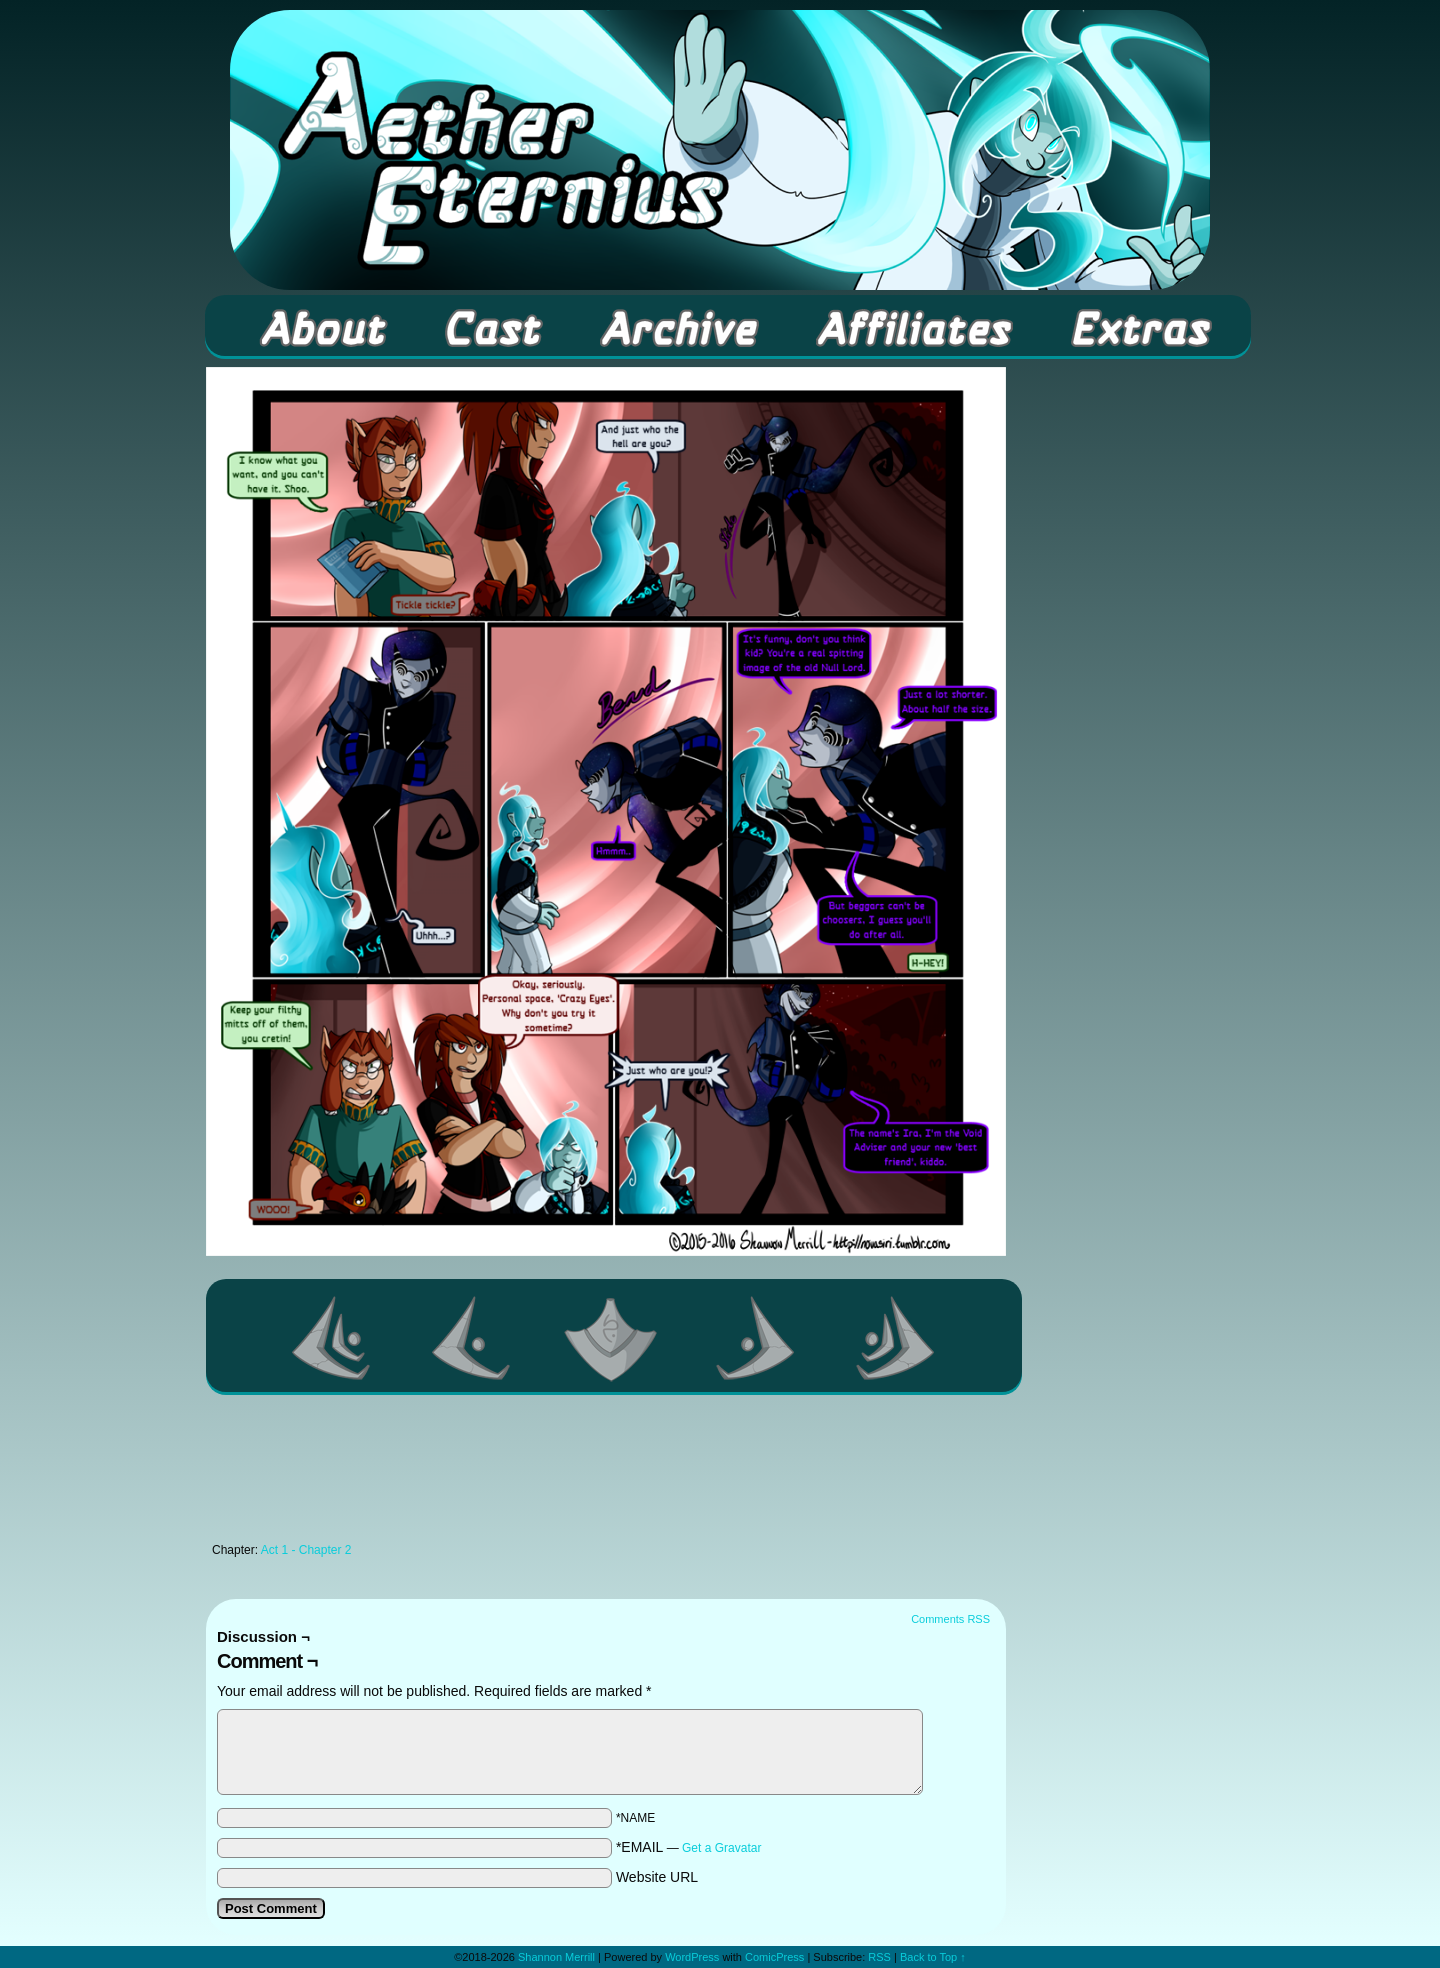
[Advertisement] (606, 1474)
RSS (879, 1957)
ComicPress (774, 1957)
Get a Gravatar (721, 1848)
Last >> (896, 1338)
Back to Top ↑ (933, 1957)
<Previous (472, 1338)
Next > (756, 1338)
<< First (332, 1338)
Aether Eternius (720, 150)
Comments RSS (950, 1619)
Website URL (657, 1877)
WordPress (692, 1957)
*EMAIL (689, 1847)
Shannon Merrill (556, 1957)
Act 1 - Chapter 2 (306, 1550)
